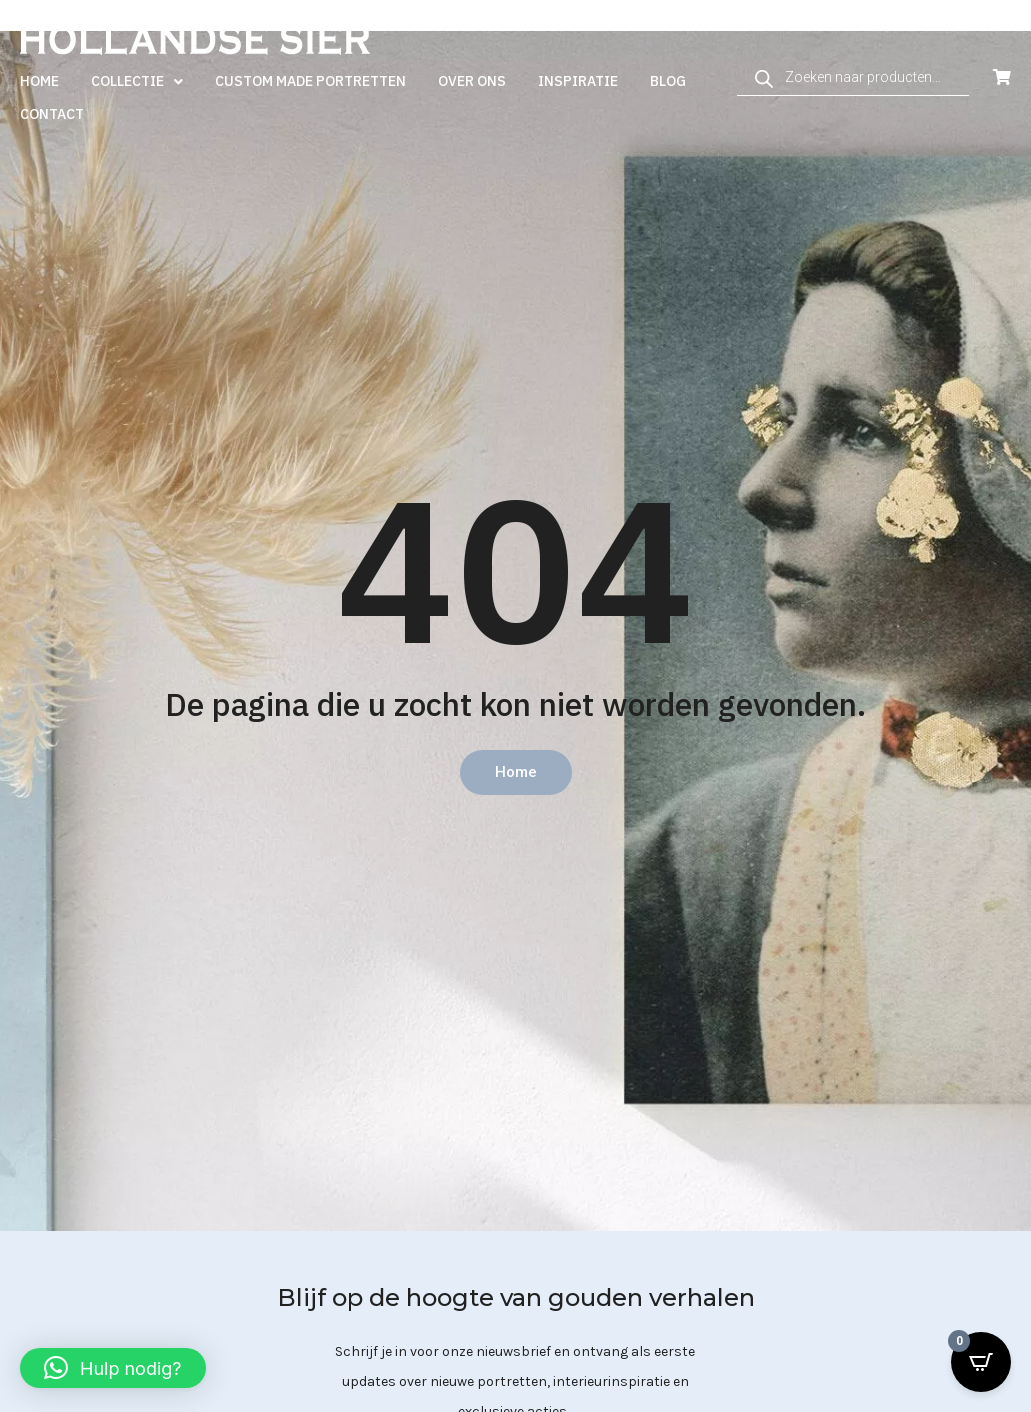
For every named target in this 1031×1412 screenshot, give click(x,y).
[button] (113, 1368)
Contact (52, 114)
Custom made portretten (310, 81)
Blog (668, 81)
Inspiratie (578, 81)
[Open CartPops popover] (981, 1362)
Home (39, 81)
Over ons (472, 81)
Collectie (137, 81)
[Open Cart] (1002, 77)
